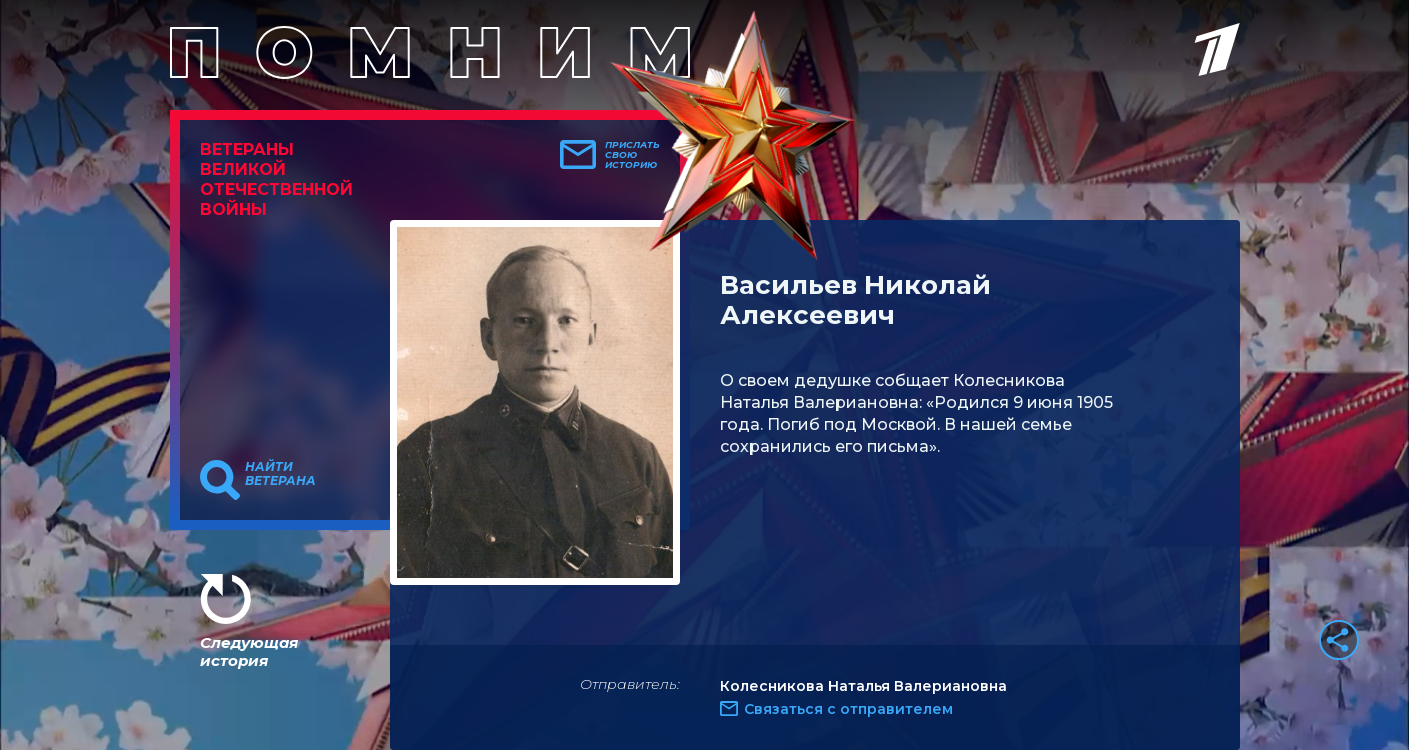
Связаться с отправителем (848, 709)
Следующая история (249, 651)
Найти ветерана (280, 474)
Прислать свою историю (632, 155)
